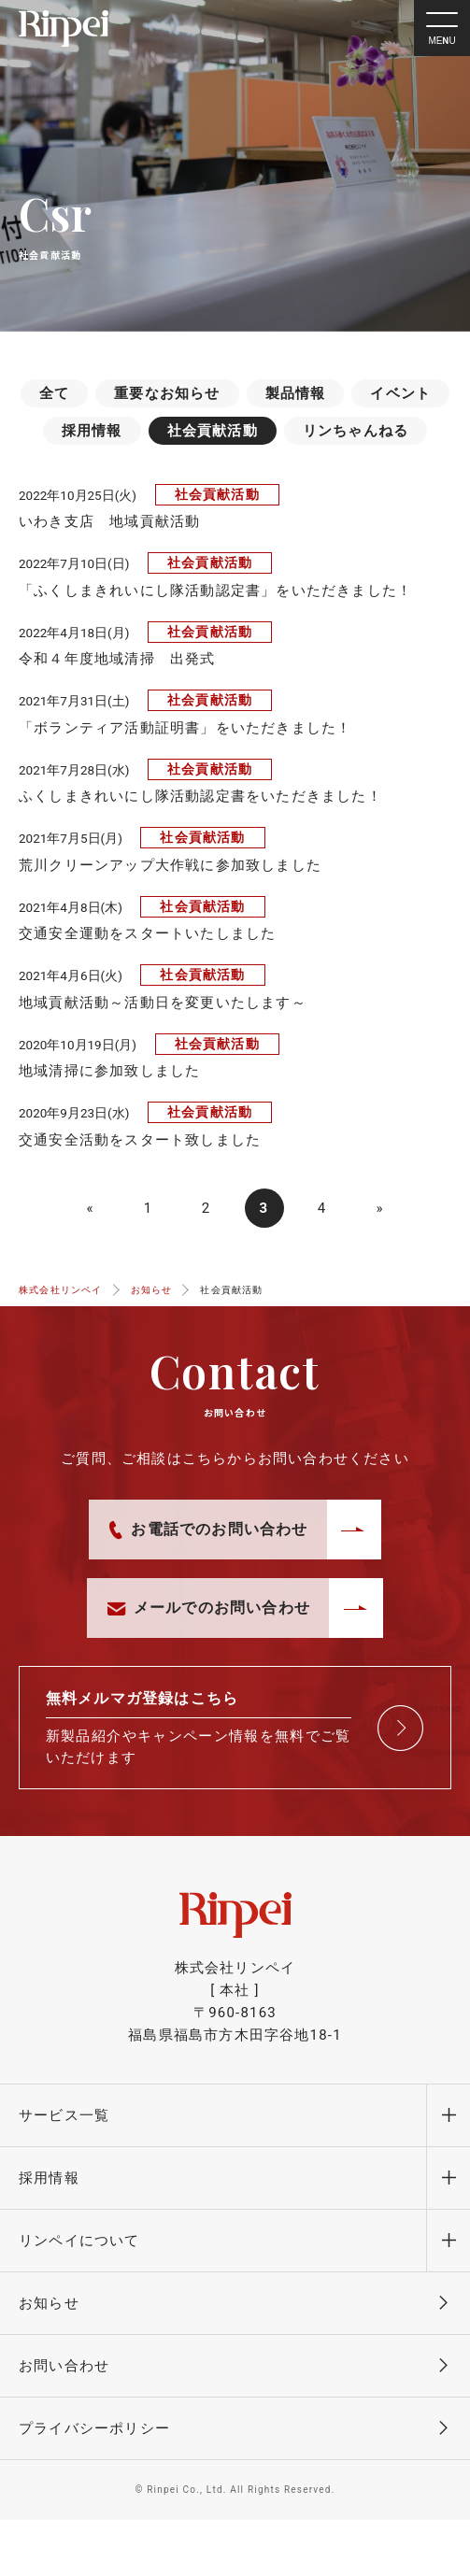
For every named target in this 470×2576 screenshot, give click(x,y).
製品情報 (295, 393)
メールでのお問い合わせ (208, 1608)
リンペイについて (79, 2240)
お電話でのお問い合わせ (208, 1529)
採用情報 (92, 430)
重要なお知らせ (167, 393)
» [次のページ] (379, 1208)
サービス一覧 (64, 2115)
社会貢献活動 (212, 430)
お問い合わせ (64, 2365)
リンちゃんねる (355, 430)
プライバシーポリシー (94, 2428)
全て (54, 393)
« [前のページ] (89, 1208)
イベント (400, 393)
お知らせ (49, 2303)
